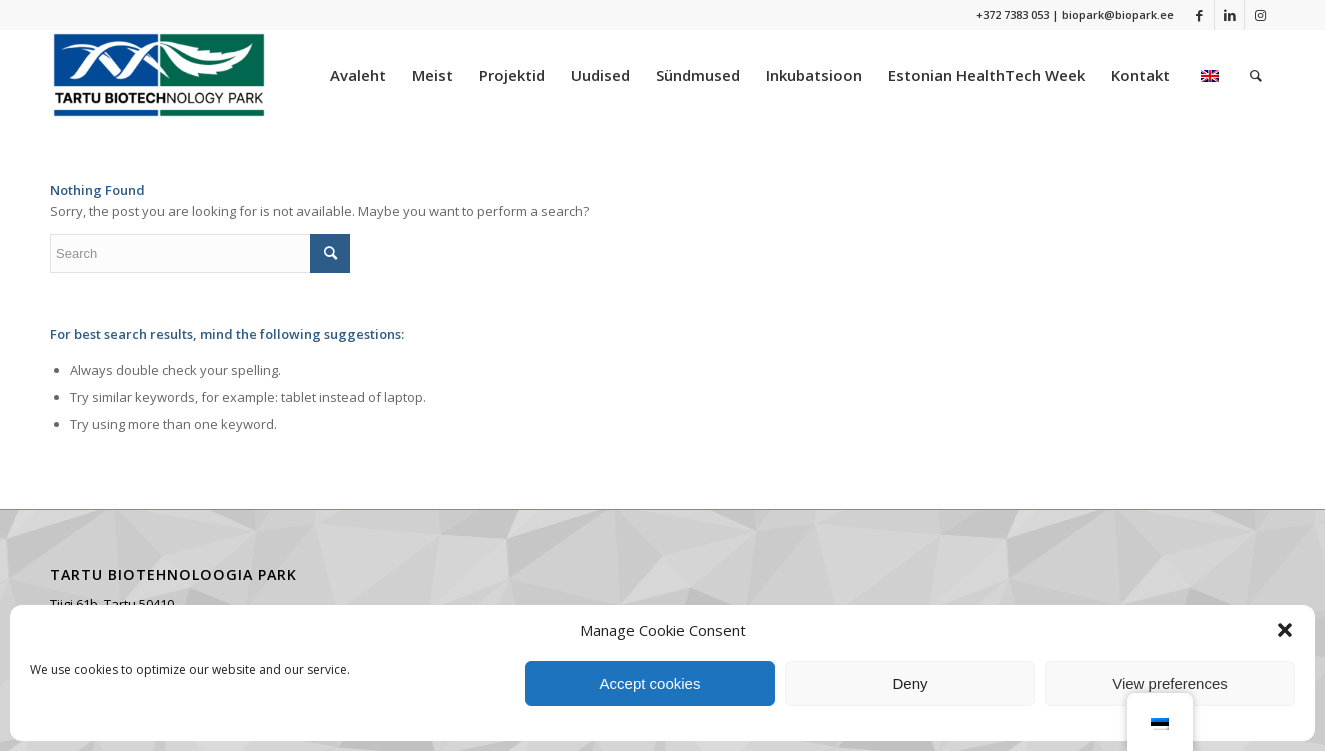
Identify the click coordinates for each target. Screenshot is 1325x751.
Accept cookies (650, 683)
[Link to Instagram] (1260, 15)
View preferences (1170, 683)
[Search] (1256, 75)
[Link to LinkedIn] (1229, 15)
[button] (1285, 630)
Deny (909, 683)
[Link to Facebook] (1199, 15)
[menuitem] (358, 75)
